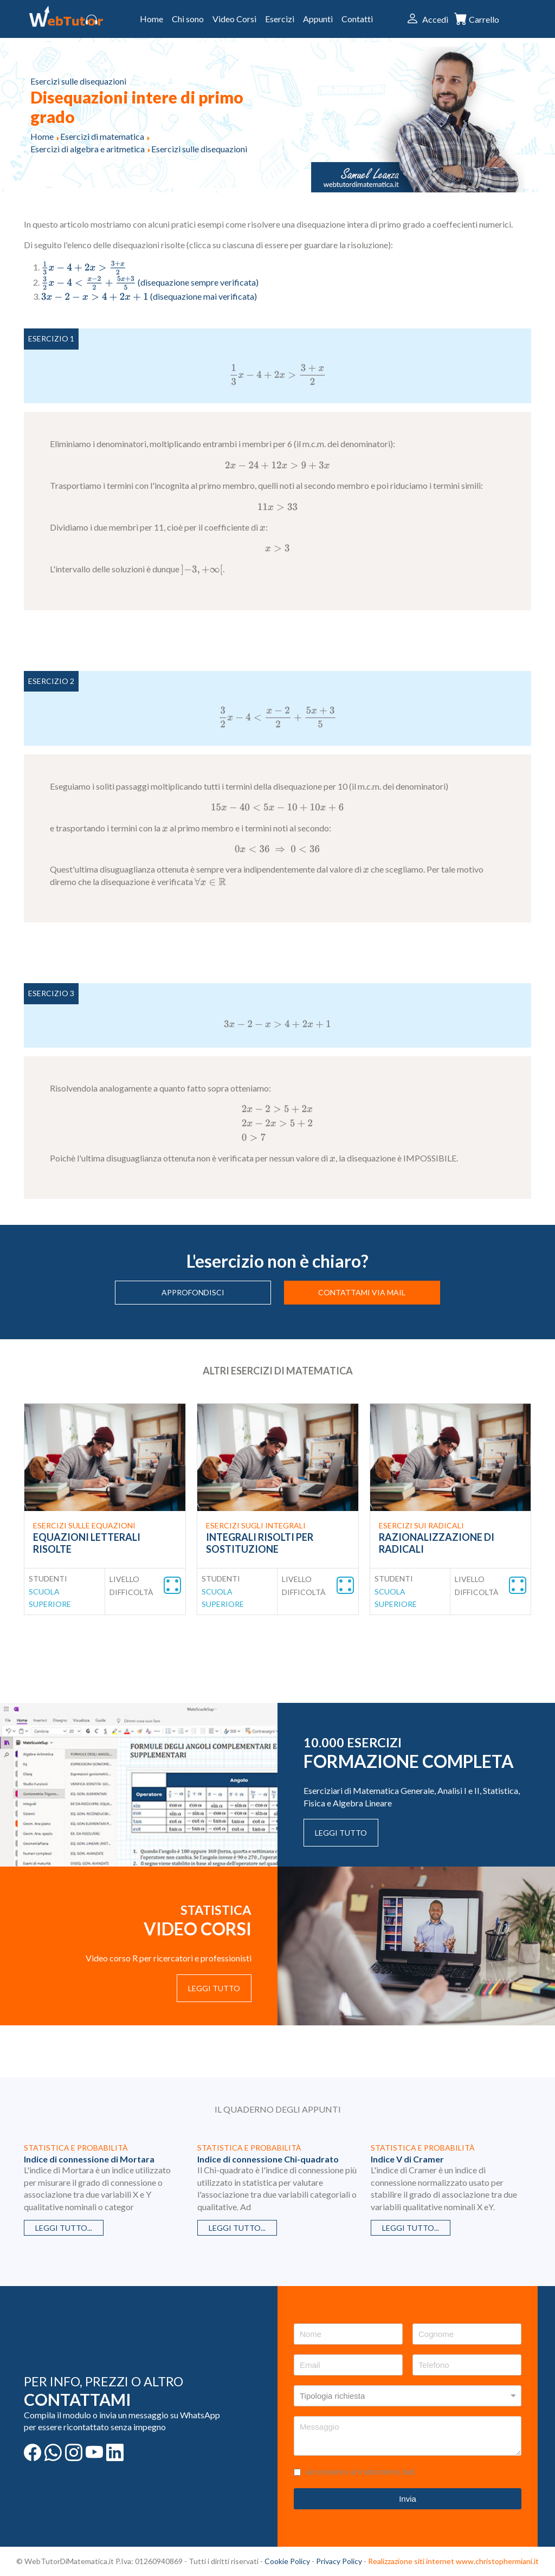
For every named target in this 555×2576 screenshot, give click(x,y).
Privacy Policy (339, 2561)
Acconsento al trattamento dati (360, 2471)
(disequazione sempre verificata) (150, 282)
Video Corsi (234, 19)
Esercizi (279, 19)
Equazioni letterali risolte (86, 1543)
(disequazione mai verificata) (149, 296)
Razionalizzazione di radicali (436, 1543)
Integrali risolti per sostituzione (259, 1543)
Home (151, 19)
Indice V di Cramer (407, 2159)
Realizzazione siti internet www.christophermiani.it (453, 2561)
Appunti (318, 19)
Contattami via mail (361, 1292)
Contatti (357, 19)
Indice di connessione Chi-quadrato (268, 2159)
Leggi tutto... (63, 2227)
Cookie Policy (287, 2561)
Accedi (435, 19)
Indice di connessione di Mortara (89, 2159)
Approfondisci (193, 1292)
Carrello (484, 20)
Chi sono (188, 19)
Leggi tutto (341, 1832)
